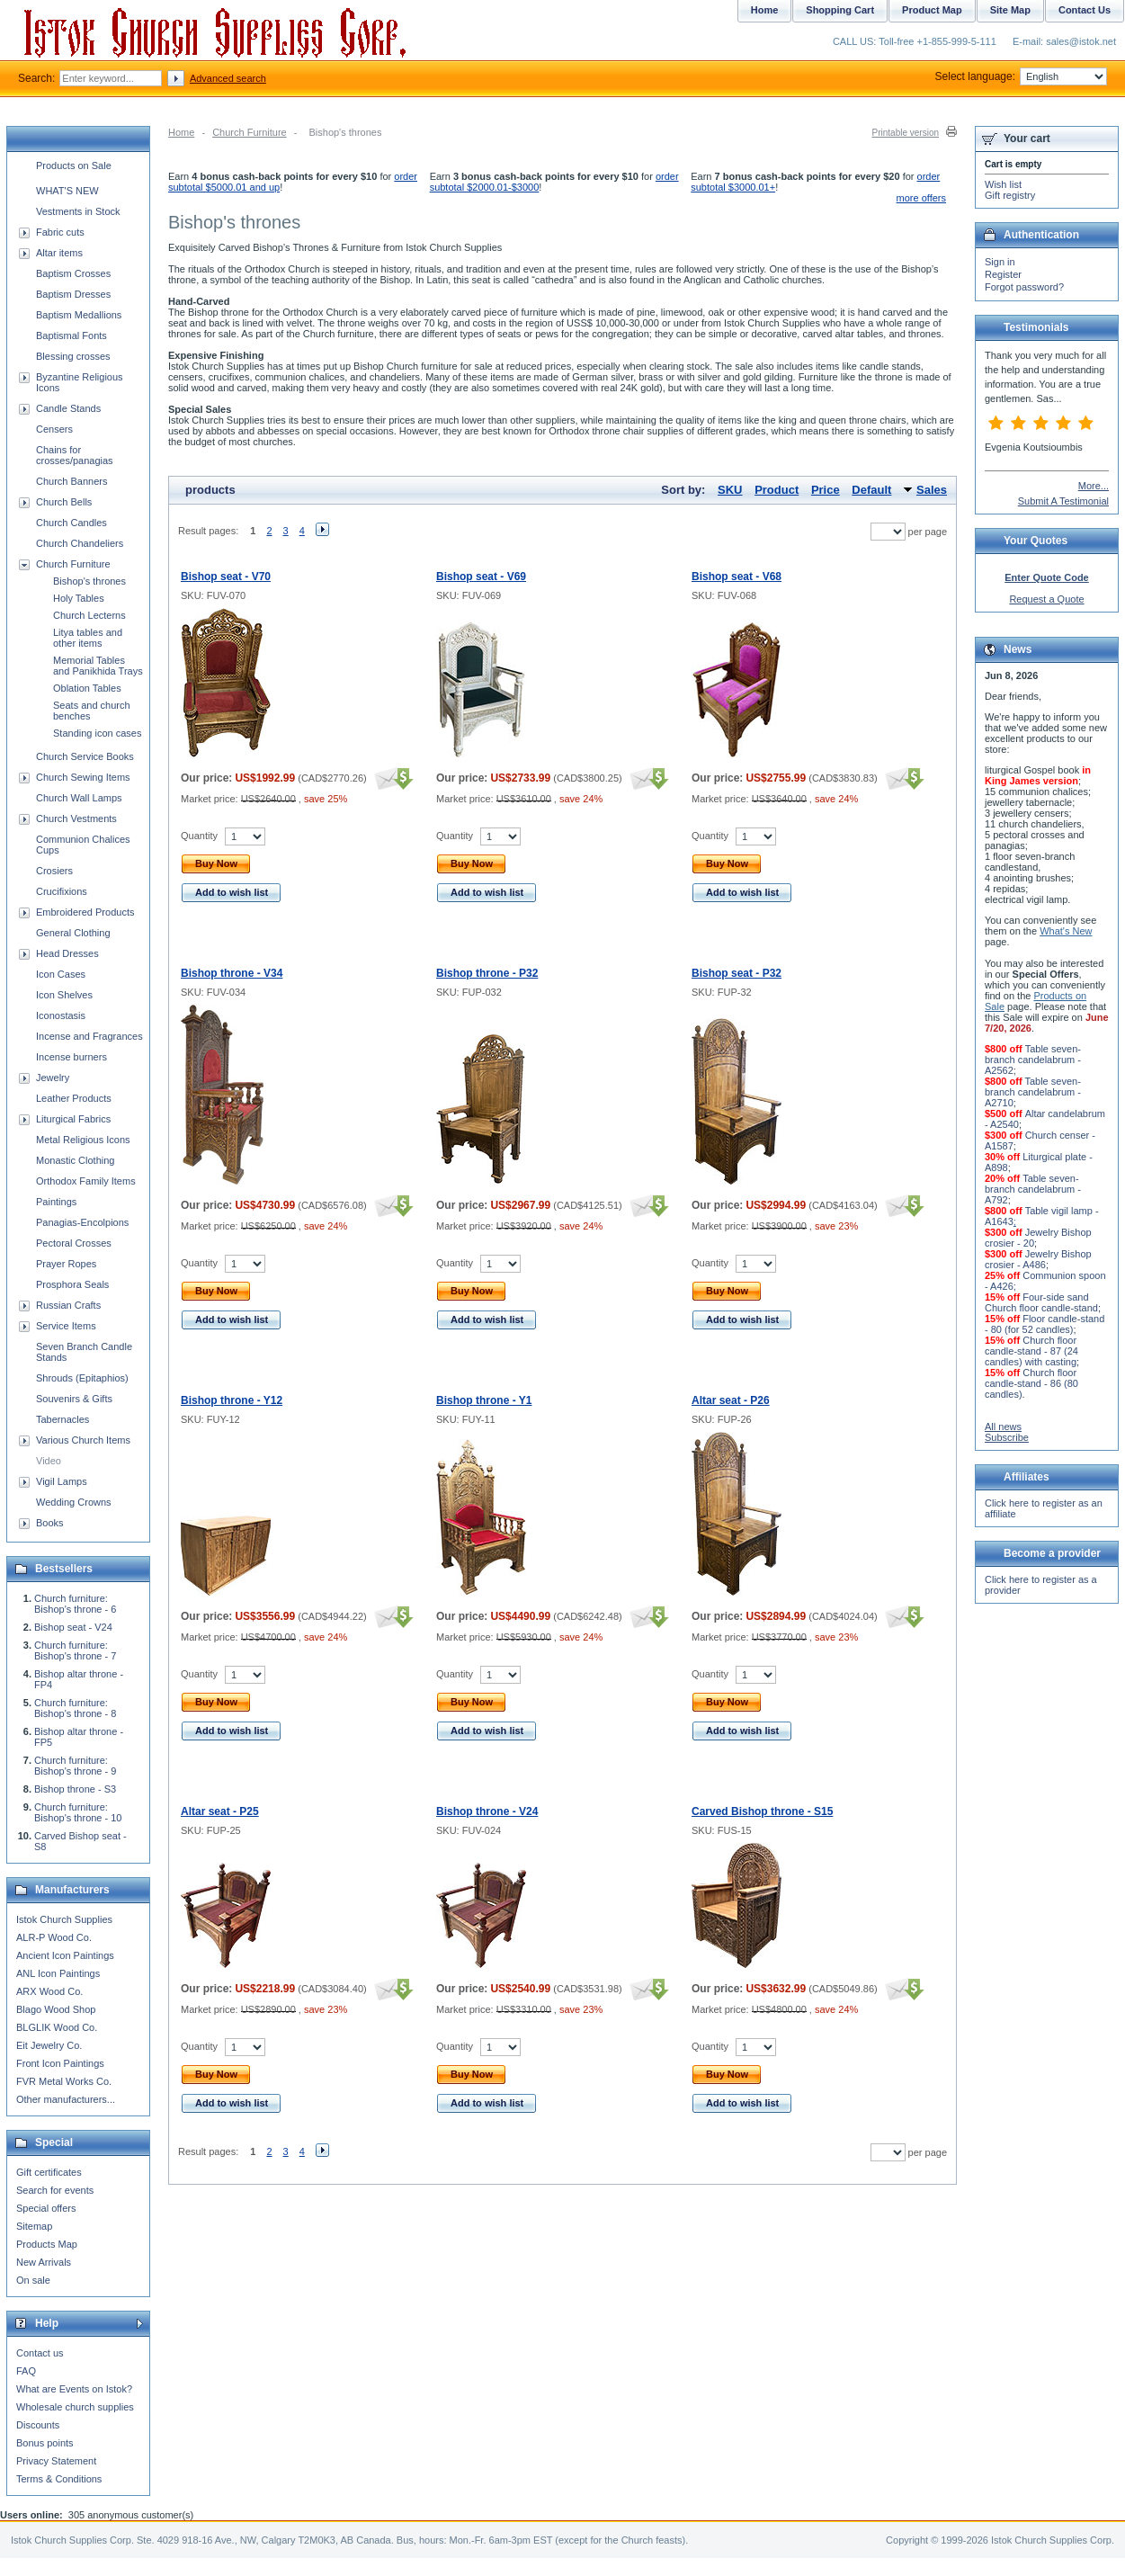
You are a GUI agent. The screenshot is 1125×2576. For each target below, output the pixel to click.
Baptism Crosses (73, 273)
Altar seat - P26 (731, 1400)
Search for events (55, 2190)
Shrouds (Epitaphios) (82, 1378)
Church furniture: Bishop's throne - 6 (75, 1603)
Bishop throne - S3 (75, 1789)
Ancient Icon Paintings (65, 1955)
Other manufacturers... (65, 2099)
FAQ (26, 2371)
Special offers (46, 2208)
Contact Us (1084, 9)
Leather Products (74, 1098)
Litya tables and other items (87, 637)
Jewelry (52, 1077)
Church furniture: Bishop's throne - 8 (75, 1708)
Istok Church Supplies (64, 1919)
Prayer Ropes (66, 1263)
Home (181, 132)
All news (1003, 1426)
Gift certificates (49, 2172)
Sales (931, 489)
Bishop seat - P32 (736, 973)
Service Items (66, 1325)
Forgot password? (1024, 287)
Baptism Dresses (73, 294)
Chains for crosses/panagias (74, 455)
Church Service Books (85, 756)
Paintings (56, 1201)
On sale (33, 2280)
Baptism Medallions (78, 314)
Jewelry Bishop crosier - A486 (1038, 1259)
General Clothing (73, 932)
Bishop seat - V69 (481, 576)
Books (50, 1522)
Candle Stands (68, 408)
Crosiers (54, 870)
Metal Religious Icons (83, 1139)
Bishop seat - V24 (73, 1627)
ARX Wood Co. (49, 1991)
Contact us (40, 2353)
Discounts (37, 2424)
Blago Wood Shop (55, 2009)
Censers (54, 429)
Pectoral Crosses (74, 1243)
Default (871, 489)
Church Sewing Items (83, 777)
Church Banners (72, 481)
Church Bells (64, 501)
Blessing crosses (73, 356)
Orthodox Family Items (86, 1181)
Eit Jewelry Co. (49, 2045)
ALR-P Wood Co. (54, 1937)
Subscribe (1007, 1437)
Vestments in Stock (78, 211)
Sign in (1000, 261)
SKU (730, 489)
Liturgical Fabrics (73, 1119)
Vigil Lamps (61, 1481)
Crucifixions (61, 891)
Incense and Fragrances (89, 1036)
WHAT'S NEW (67, 190)
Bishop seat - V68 (736, 576)
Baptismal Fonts (71, 335)
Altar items (59, 252)
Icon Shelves (64, 994)
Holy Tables (78, 598)
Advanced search (228, 78)
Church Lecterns (89, 615)
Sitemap (34, 2226)
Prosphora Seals (72, 1284)
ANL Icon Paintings (58, 1973)
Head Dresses (67, 953)
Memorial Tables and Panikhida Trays (98, 665)
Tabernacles (62, 1419)
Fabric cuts (60, 232)
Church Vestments (76, 818)
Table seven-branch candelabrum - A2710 (1033, 1092)
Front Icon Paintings (60, 2063)
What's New (1066, 931)
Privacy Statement (56, 2460)
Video (48, 1460)
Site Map (1010, 9)
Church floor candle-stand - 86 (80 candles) (1031, 1383)
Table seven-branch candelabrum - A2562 (1033, 1059)
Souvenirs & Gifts (74, 1398)
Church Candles (71, 522)
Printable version (905, 133)
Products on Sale (74, 165)
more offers (921, 197)
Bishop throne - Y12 (231, 1400)
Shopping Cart (840, 9)
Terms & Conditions (59, 2478)
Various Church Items (83, 1440)
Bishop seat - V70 (226, 576)
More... (1093, 485)
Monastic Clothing (75, 1160)
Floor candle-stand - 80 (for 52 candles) (1044, 1324)
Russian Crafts (68, 1305)
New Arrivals (43, 2262)
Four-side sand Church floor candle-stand (1041, 1302)
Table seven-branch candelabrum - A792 (1033, 1189)
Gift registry (1010, 195)
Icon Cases (60, 974)
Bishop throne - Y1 (483, 1400)
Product (776, 489)
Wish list (1003, 184)
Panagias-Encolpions (82, 1222)
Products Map (46, 2244)
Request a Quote (1046, 599)
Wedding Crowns (74, 1502)
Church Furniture (249, 132)
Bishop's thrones (89, 581)
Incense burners (71, 1056)
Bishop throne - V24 (487, 1811)
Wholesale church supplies (75, 2407)
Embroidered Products (85, 912)
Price (825, 489)
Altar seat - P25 (220, 1811)
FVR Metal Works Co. (64, 2081)
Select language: (1021, 76)
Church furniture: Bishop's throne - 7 (75, 1650)
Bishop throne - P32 (487, 973)
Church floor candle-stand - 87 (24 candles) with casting (1031, 1351)
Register (1003, 274)
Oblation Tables (87, 688)
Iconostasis (60, 1015)
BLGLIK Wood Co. (56, 2027)
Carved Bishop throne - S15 (762, 1811)
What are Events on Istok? (74, 2389)
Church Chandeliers (79, 543)
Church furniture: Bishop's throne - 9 (75, 1765)
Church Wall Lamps (79, 797)
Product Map (932, 9)
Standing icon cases (97, 733)
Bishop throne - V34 (231, 973)
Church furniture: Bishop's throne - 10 (78, 1812)
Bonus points (45, 2442)
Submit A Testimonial (1063, 501)
